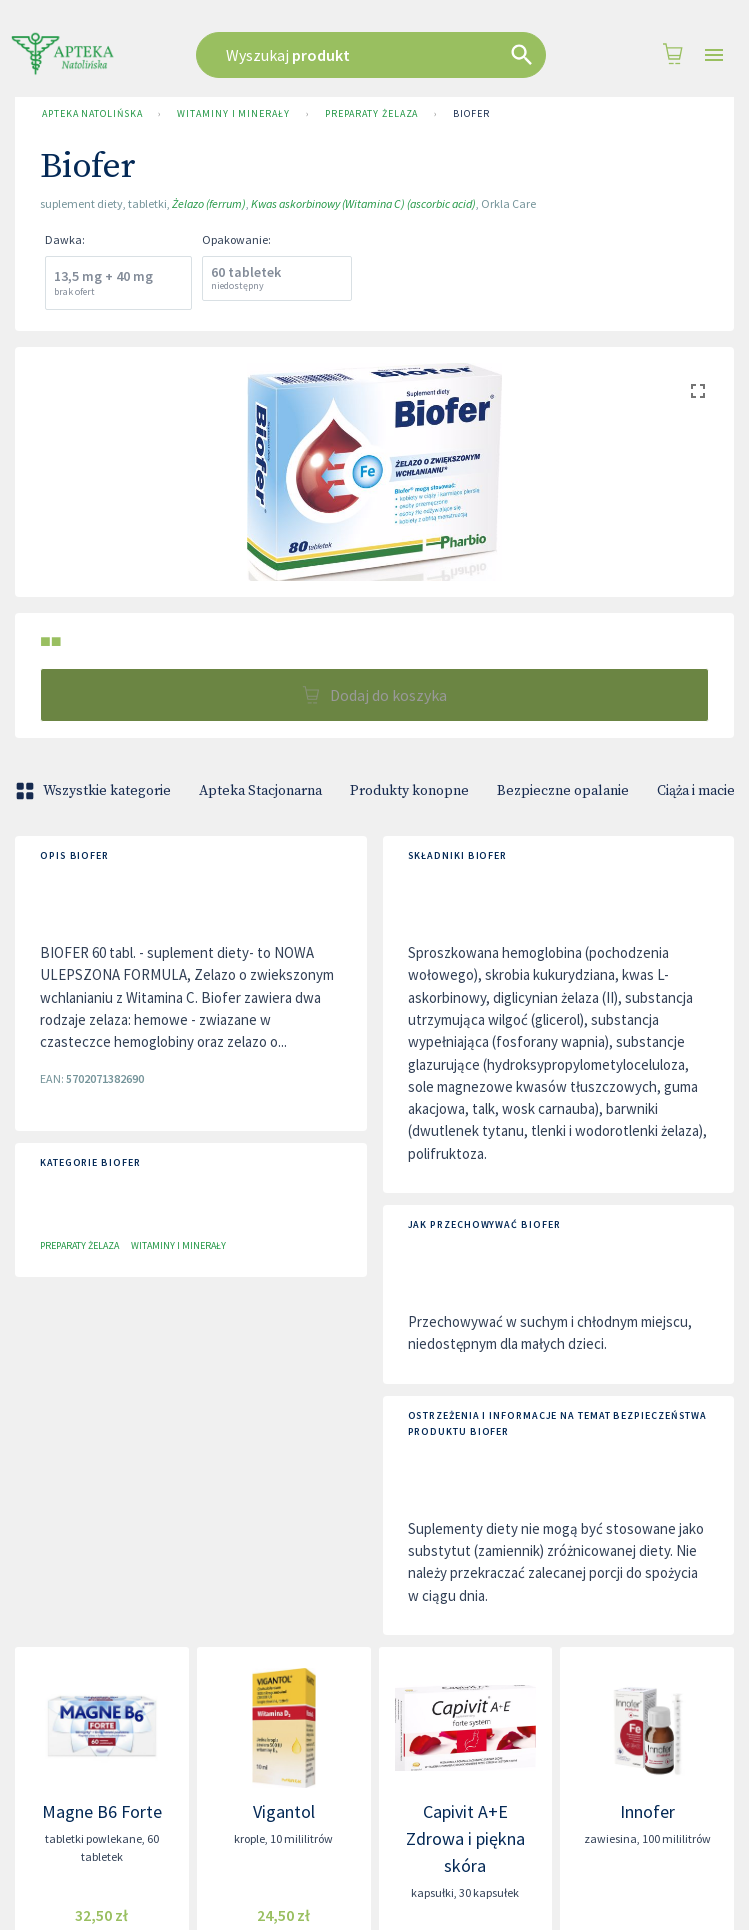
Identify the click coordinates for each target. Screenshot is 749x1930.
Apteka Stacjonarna (260, 791)
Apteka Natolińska (92, 114)
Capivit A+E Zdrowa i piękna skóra (465, 1838)
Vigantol (284, 1811)
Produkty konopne (409, 791)
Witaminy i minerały (233, 114)
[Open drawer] (714, 55)
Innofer (647, 1811)
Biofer (471, 114)
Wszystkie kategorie (95, 791)
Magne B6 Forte (102, 1811)
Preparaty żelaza (372, 114)
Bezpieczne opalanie (563, 791)
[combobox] (374, 55)
